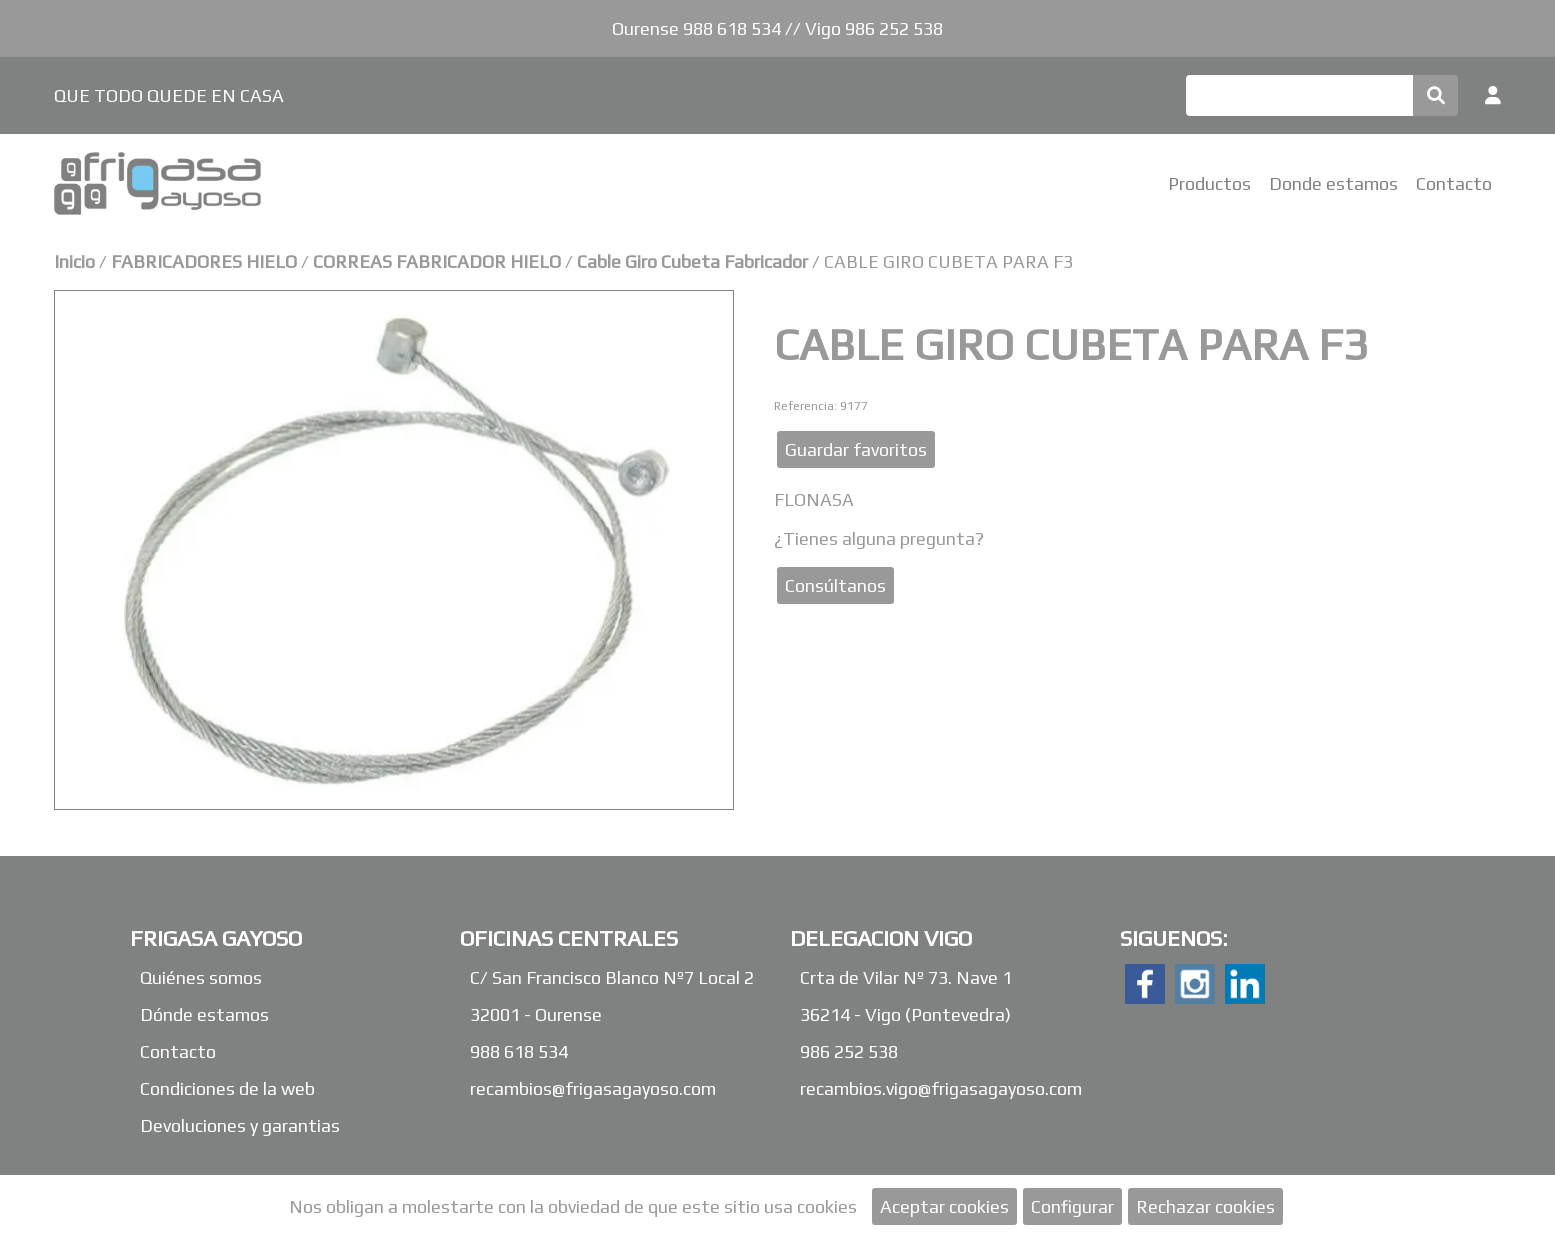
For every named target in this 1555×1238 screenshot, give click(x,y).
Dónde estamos (204, 1014)
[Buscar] (1299, 95)
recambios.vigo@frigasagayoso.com (941, 1088)
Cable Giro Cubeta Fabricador (692, 261)
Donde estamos (1333, 183)
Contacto (1454, 183)
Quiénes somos (201, 977)
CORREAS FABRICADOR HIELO (437, 261)
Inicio (74, 261)
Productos (1209, 183)
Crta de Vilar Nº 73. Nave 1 (906, 977)
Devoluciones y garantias (240, 1125)
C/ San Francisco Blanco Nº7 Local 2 (612, 977)
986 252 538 (849, 1051)
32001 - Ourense (536, 1014)
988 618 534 (519, 1051)
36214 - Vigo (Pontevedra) (905, 1014)
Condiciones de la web (227, 1088)
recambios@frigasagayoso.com (593, 1088)
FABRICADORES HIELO (206, 261)
